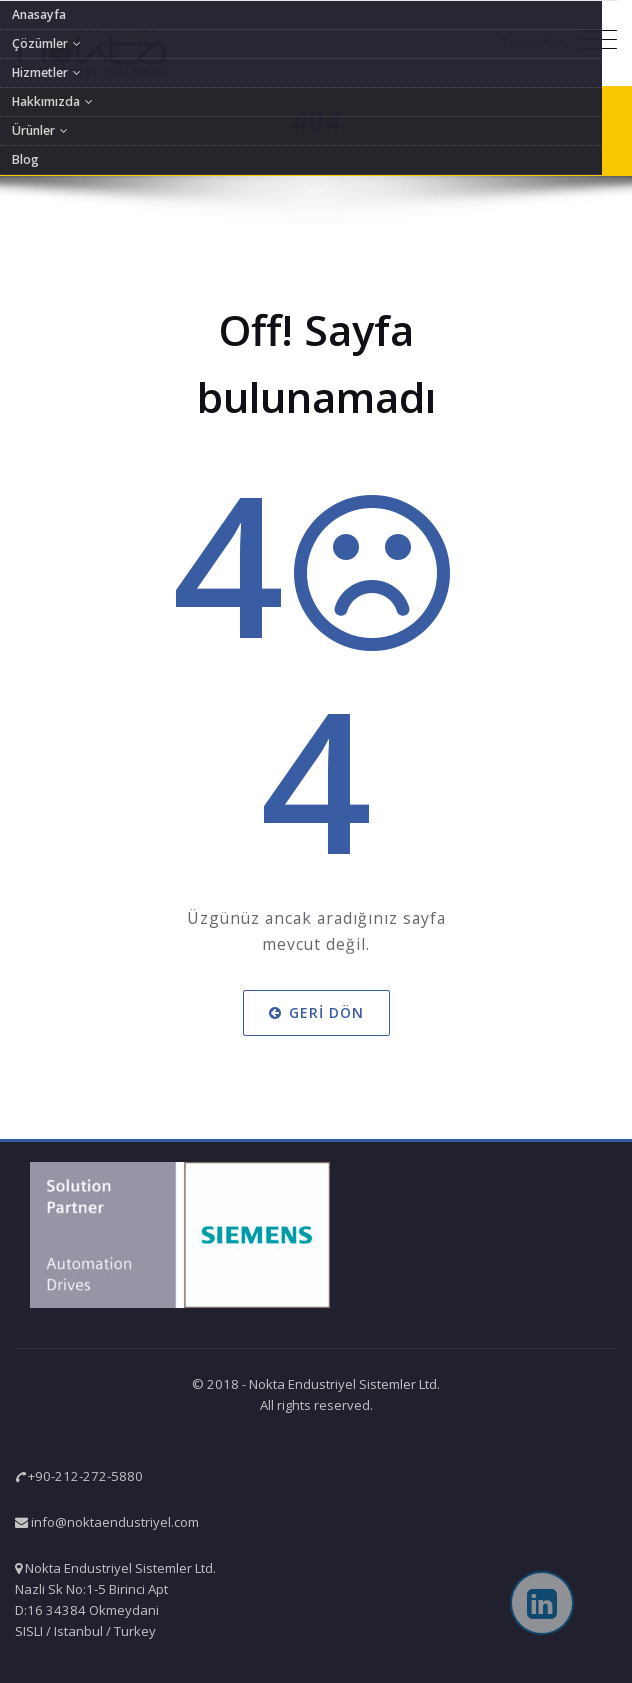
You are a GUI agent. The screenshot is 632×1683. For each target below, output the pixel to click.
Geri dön (316, 1012)
